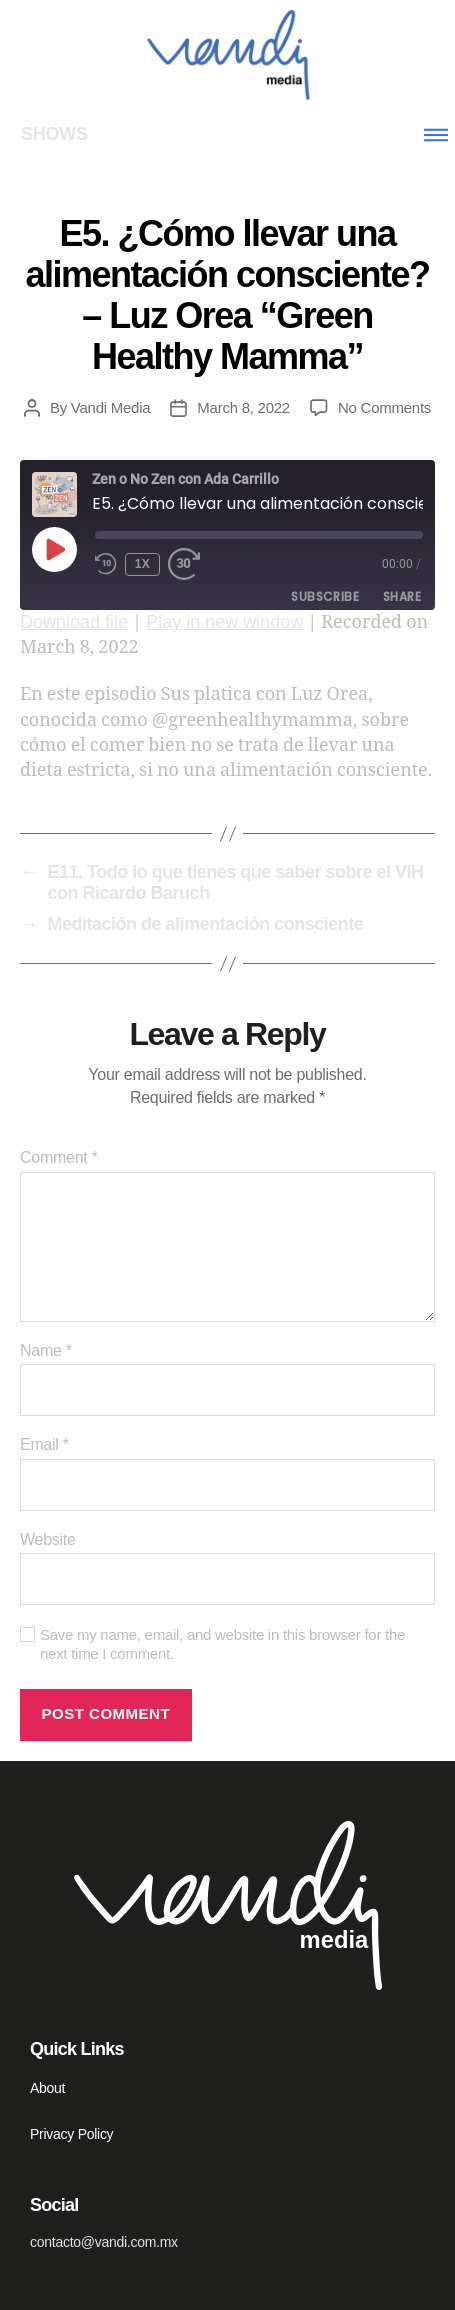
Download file (74, 622)
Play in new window (224, 622)
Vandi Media (111, 407)
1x (142, 564)
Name (46, 1350)
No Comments (384, 407)
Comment (59, 1157)
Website (48, 1539)
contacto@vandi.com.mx (104, 2242)
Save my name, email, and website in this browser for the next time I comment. (222, 1644)
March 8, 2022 (243, 407)
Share (402, 596)
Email (44, 1444)
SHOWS (54, 134)
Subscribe (325, 596)
